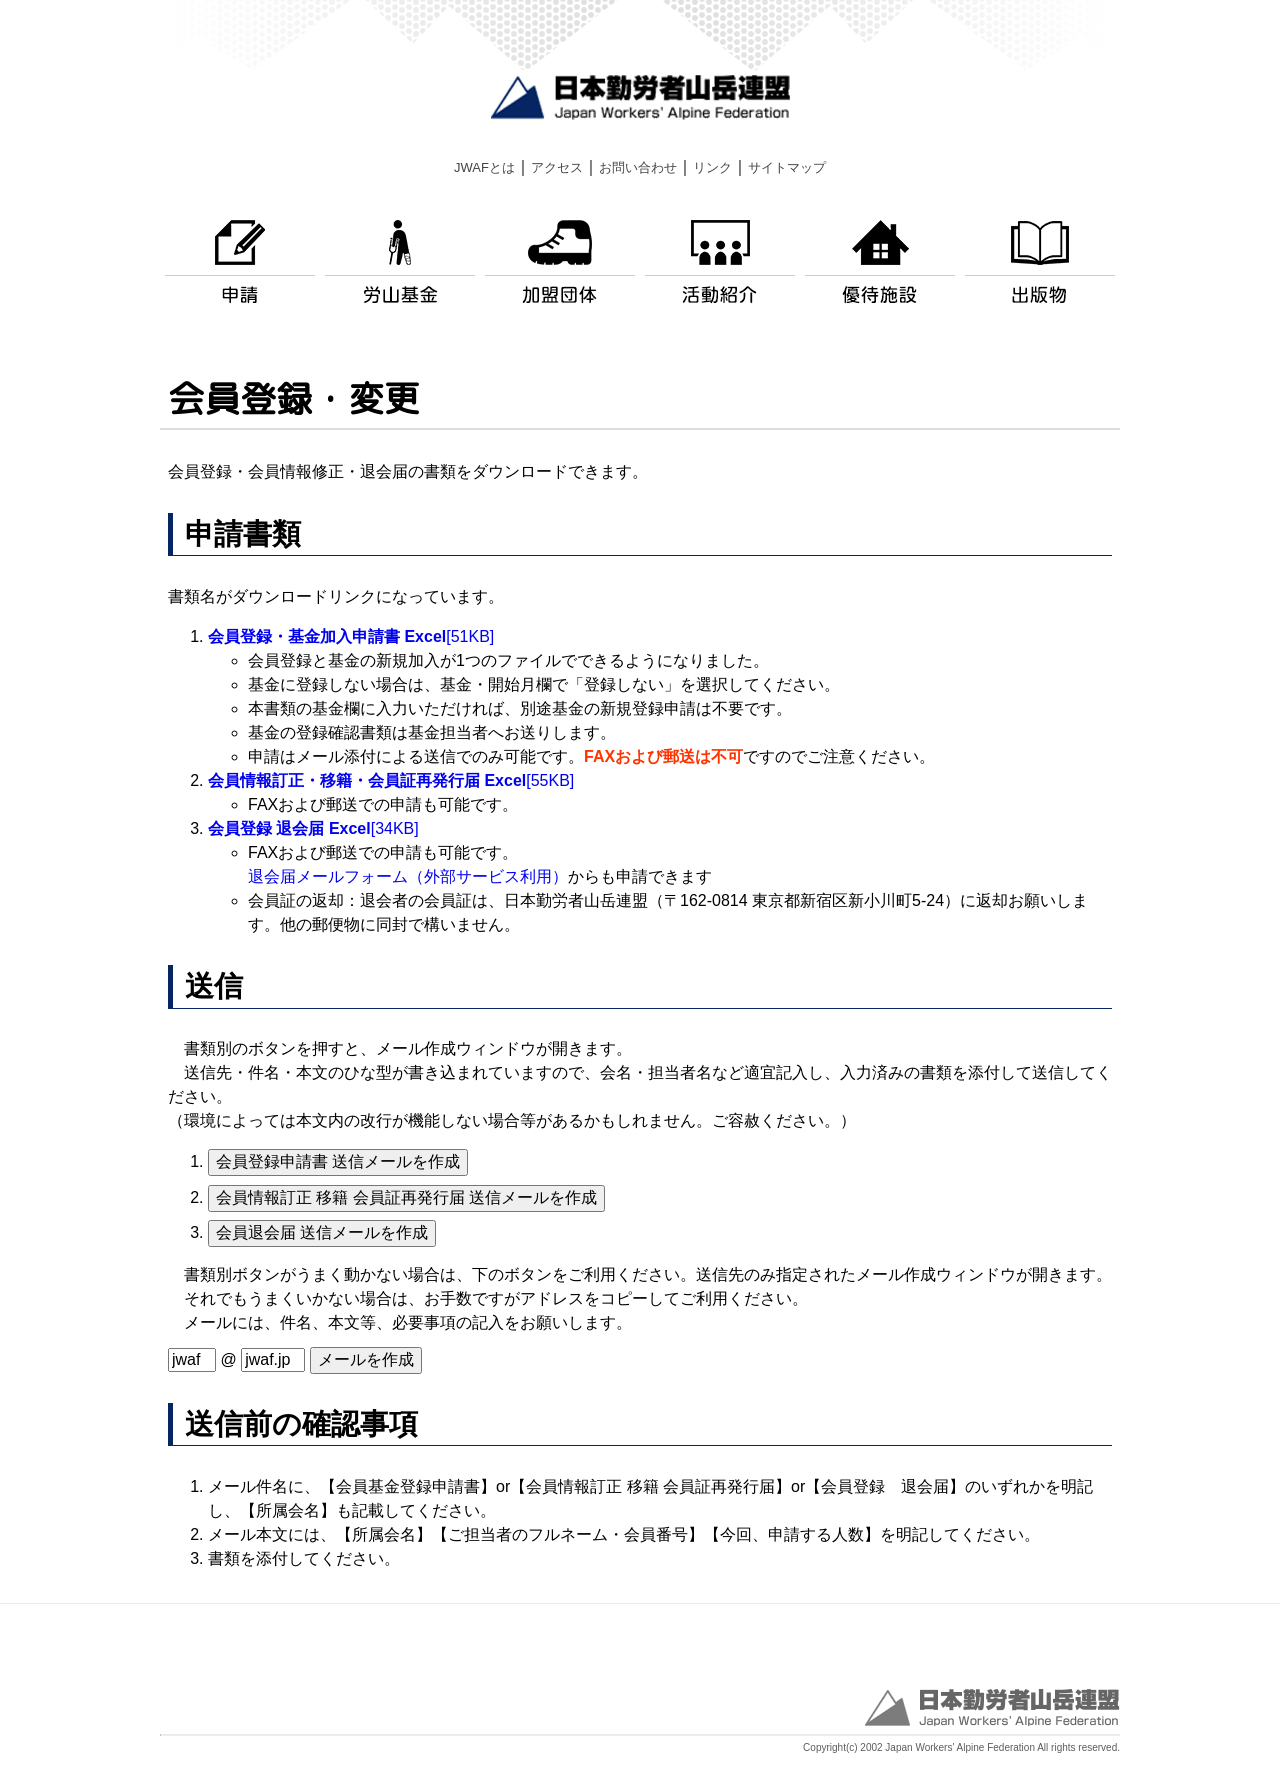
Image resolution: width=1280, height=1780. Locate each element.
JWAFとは (484, 167)
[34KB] (313, 828)
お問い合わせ (638, 167)
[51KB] (351, 636)
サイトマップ (787, 167)
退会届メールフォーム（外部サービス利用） (408, 876)
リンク (712, 167)
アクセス (557, 167)
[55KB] (391, 780)
